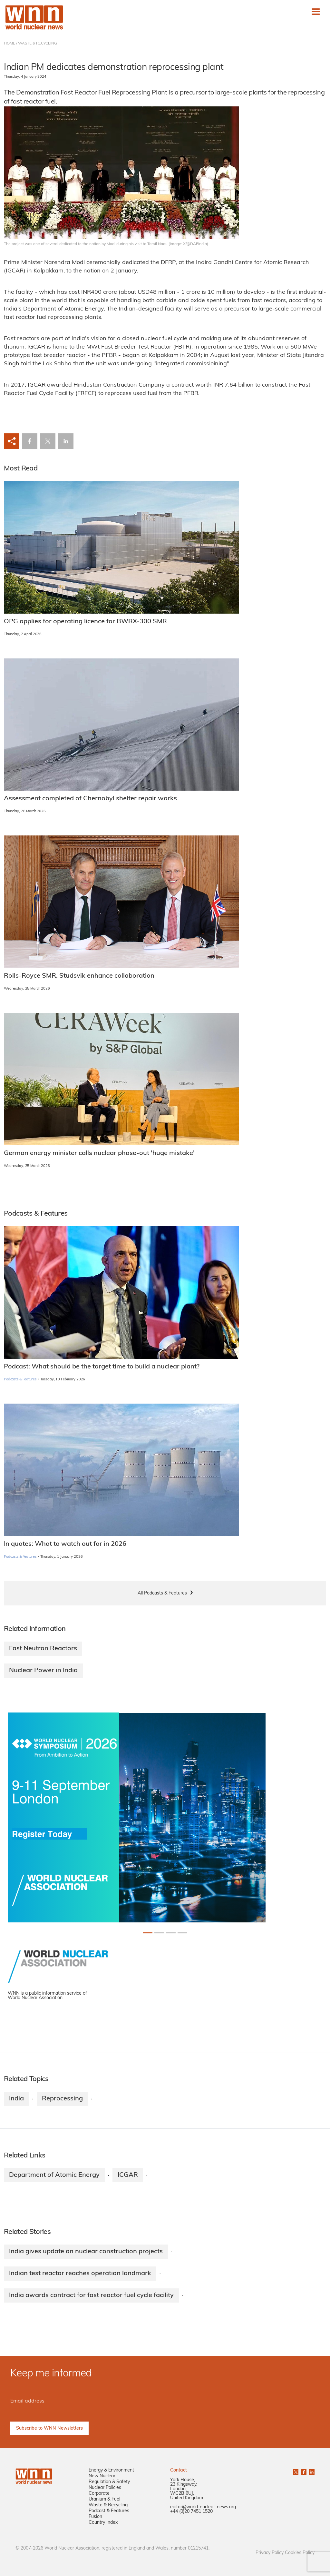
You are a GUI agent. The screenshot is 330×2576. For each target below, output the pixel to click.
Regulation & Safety (109, 2482)
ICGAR (128, 2175)
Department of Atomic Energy (54, 2175)
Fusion (95, 2516)
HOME (9, 43)
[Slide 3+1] (182, 1933)
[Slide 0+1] (147, 1933)
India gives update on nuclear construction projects (86, 2251)
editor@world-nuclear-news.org (203, 2507)
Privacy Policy (270, 2553)
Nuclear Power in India (43, 1670)
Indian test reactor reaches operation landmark (80, 2273)
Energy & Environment (111, 2470)
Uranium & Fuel (104, 2499)
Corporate (99, 2493)
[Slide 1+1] (159, 1933)
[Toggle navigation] (316, 11)
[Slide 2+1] (171, 1933)
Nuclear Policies (105, 2487)
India (16, 2099)
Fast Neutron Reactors (43, 1648)
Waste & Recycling (108, 2505)
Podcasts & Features (20, 1379)
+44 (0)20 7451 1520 (191, 2511)
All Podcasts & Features (162, 1593)
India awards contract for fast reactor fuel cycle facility (91, 2295)
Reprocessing (62, 2099)
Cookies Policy (300, 2553)
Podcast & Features (109, 2511)
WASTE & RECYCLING (37, 43)
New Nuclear (102, 2476)
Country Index (103, 2522)
